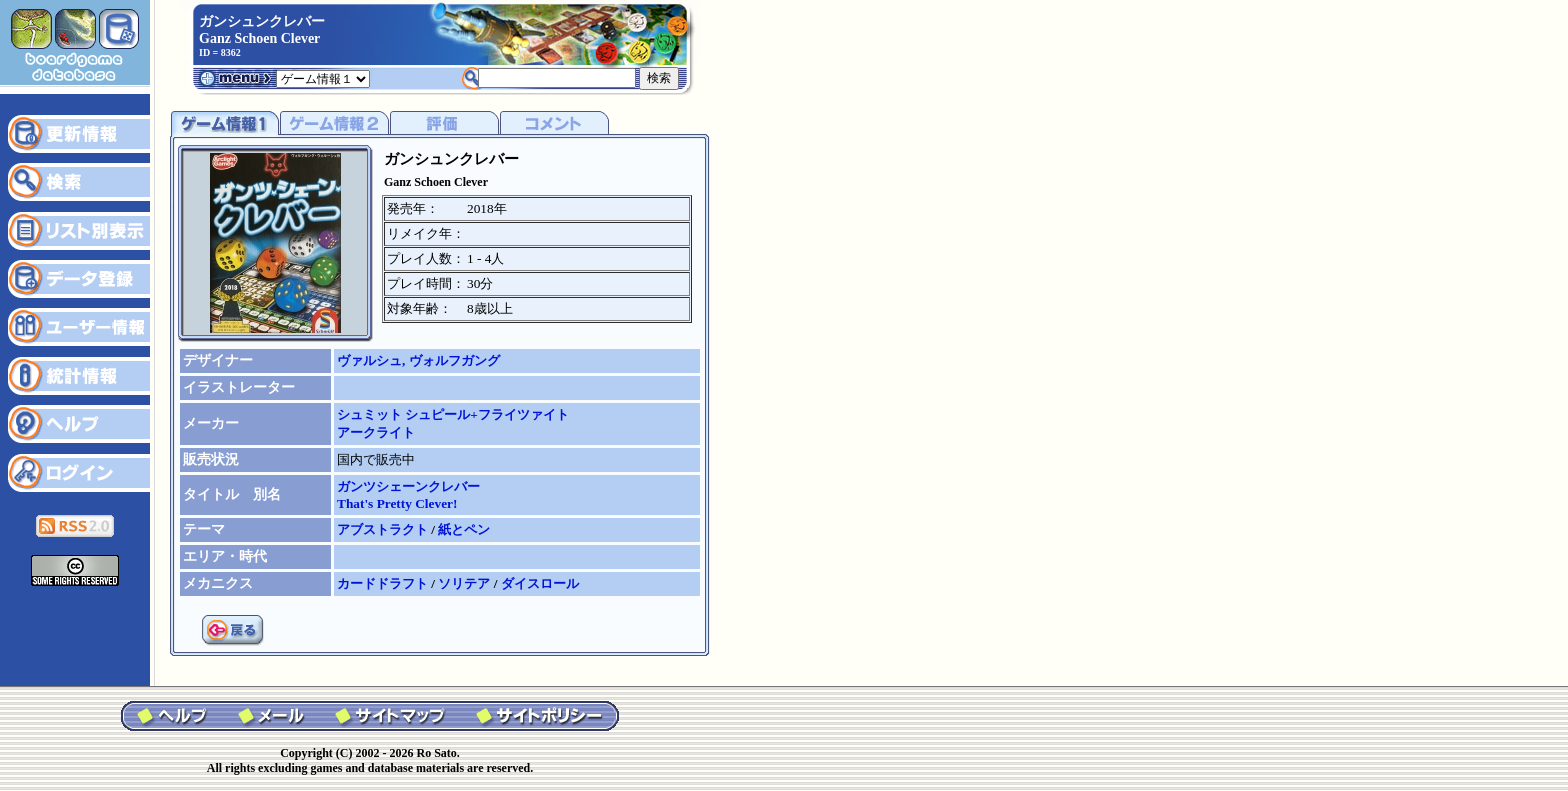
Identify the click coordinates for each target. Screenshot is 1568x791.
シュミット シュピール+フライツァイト (453, 414)
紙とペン (464, 529)
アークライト (376, 432)
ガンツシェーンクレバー (408, 486)
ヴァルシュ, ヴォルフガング (418, 360)
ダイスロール (540, 583)
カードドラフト (384, 583)
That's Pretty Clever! (397, 503)
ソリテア (465, 583)
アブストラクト (384, 529)
